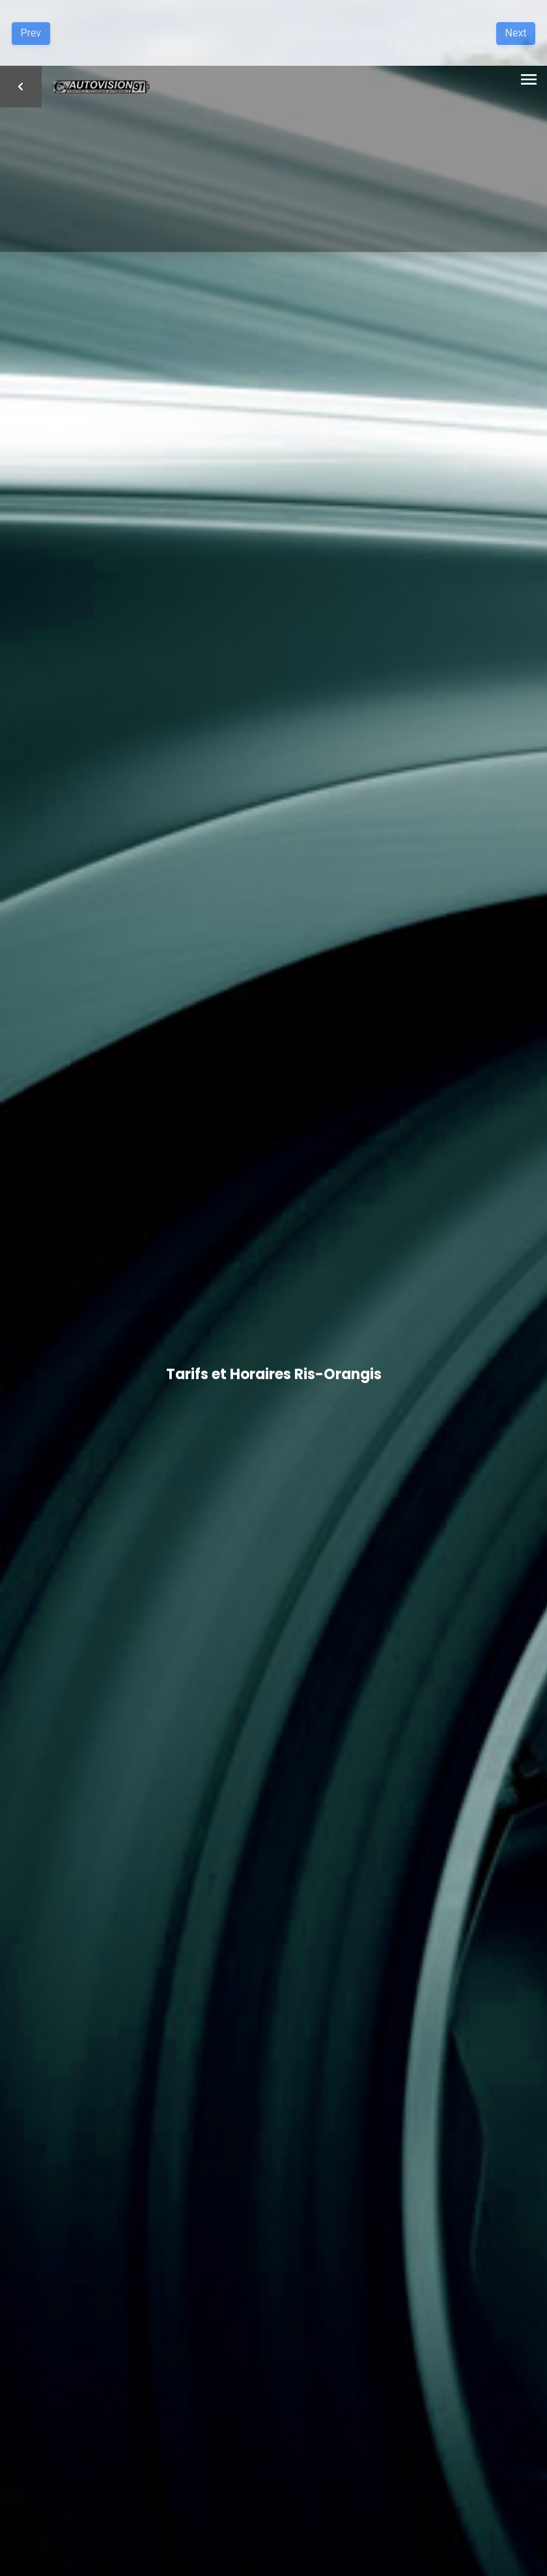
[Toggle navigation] (529, 81)
